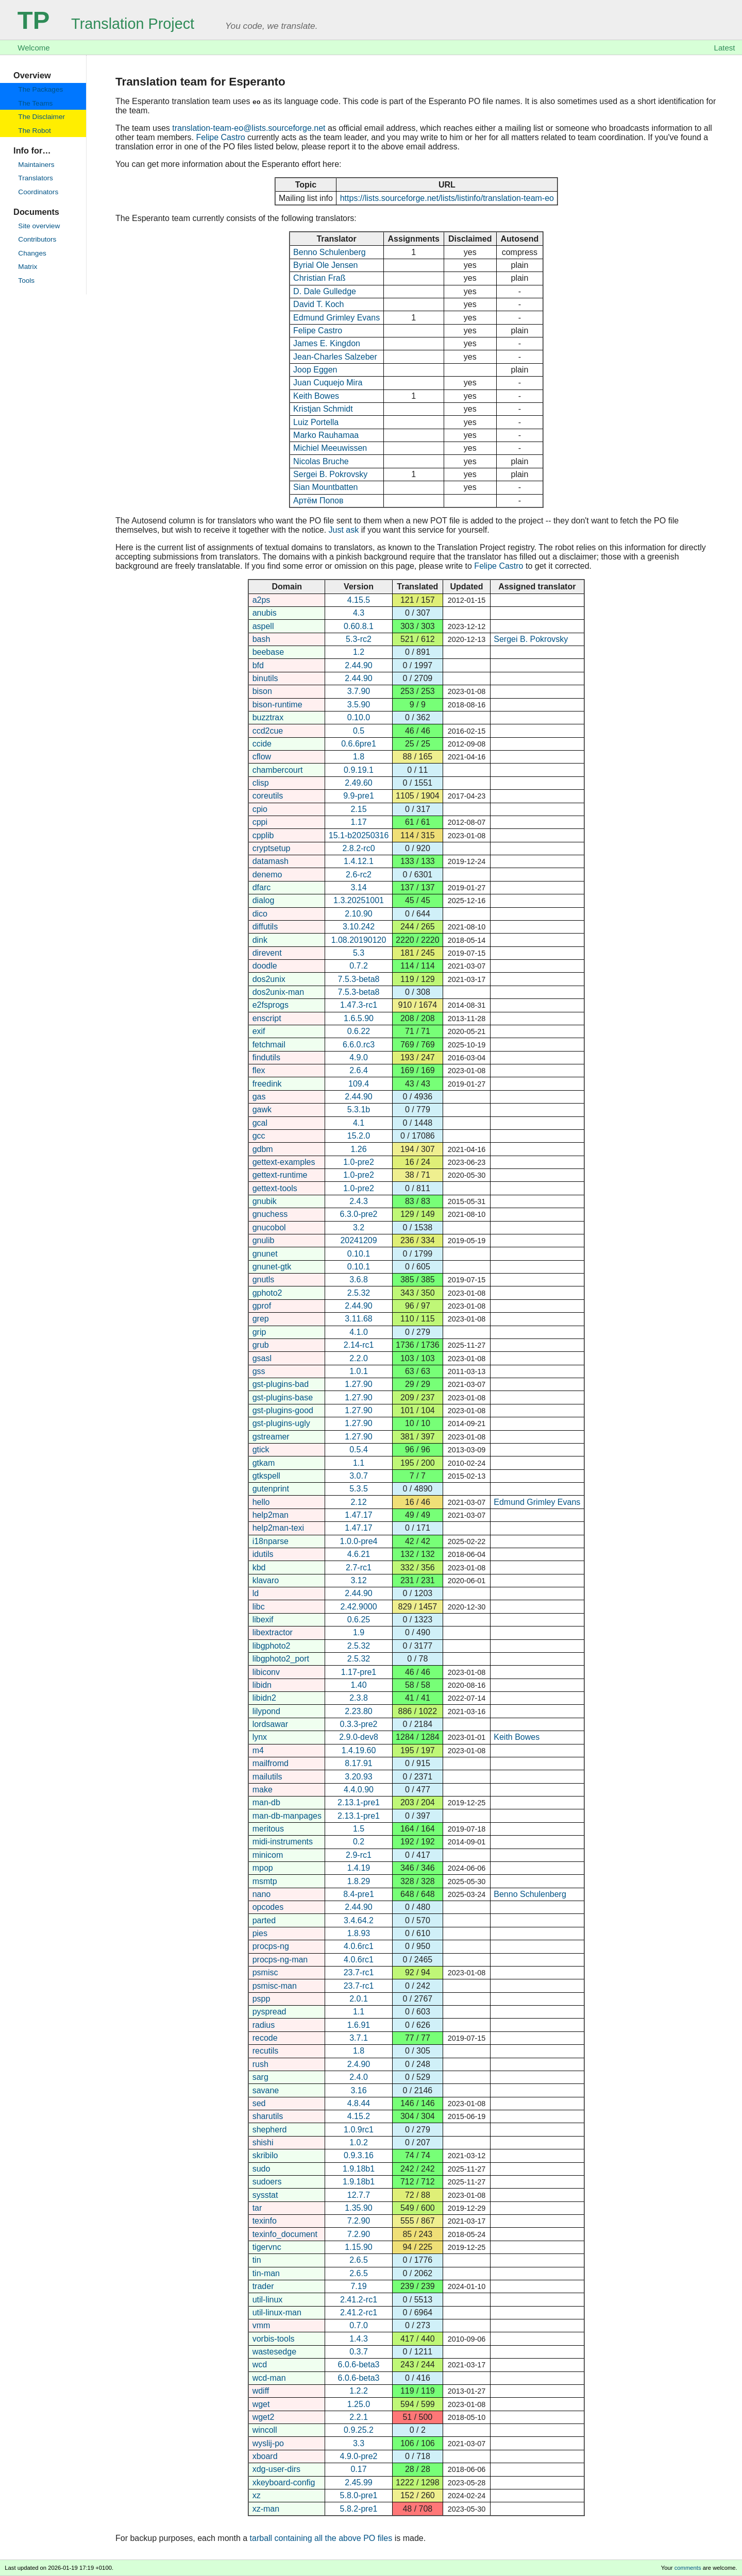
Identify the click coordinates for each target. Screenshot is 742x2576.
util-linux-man (276, 2312)
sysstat (265, 2195)
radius (263, 2025)
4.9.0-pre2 (359, 2456)
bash (261, 639)
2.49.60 (358, 782)
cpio (259, 809)
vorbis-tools (273, 2338)
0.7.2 (358, 965)
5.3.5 (358, 1488)
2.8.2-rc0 (358, 848)
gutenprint (270, 1488)
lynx (259, 1737)
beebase (268, 652)
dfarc (261, 887)
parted (264, 1920)
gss (258, 1371)
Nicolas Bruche (321, 461)
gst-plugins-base (282, 1397)
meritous (268, 1828)
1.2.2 (358, 2390)
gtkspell (266, 1475)
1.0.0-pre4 (359, 1541)
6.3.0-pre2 (359, 1214)
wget (261, 2404)
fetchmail (268, 1044)
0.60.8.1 (359, 626)
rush (260, 2064)
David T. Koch (318, 304)
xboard (265, 2456)
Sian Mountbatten (325, 487)
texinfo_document (284, 2234)
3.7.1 (358, 2037)
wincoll (264, 2430)
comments (687, 2568)
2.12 (358, 1502)
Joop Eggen (315, 369)
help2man (270, 1515)
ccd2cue (267, 730)
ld (255, 1593)
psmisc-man (274, 1985)
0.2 (358, 1841)
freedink (267, 1083)
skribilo (265, 2155)
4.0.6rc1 (359, 1946)
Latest (724, 47)
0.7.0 (358, 2325)
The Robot (34, 130)
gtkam (263, 1463)
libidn (262, 1685)
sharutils (267, 2116)
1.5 (358, 1828)
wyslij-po (268, 2443)
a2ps (261, 600)
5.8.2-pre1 (359, 2508)
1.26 (358, 1149)
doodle (264, 965)
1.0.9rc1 (359, 2129)
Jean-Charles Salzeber (335, 356)
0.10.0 (358, 717)
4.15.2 (358, 2116)
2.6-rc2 (359, 874)
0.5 (358, 730)
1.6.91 (358, 2025)
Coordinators (38, 192)
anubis (264, 612)
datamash (270, 861)
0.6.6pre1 (358, 743)
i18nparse (270, 1541)
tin (256, 2260)
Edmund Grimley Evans (336, 317)
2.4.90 (358, 2064)
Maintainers (36, 164)
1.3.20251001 (358, 900)
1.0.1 (358, 1371)
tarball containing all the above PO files (321, 2538)
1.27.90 (358, 1384)
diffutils (265, 926)
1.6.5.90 (359, 1018)
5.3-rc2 (359, 639)
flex (258, 1070)
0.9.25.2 (359, 2430)
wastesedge (274, 2351)
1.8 (358, 756)
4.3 (358, 612)
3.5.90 (358, 704)
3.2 (358, 1227)
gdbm (262, 1149)
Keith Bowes (316, 396)
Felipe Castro (220, 137)
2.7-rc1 (359, 1567)
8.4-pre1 (358, 1894)
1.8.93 (358, 1933)
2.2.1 (358, 2417)
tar (257, 2208)
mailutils (267, 1776)
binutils (265, 678)
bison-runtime (277, 704)
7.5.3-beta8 (359, 979)
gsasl (262, 1358)
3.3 (358, 2443)
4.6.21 (358, 1554)
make (262, 1789)
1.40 (358, 1685)
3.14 (358, 887)
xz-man (265, 2508)
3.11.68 (358, 1318)
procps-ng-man (280, 1959)
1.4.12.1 (359, 861)
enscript (266, 1018)
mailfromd (270, 1763)
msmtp (264, 1881)
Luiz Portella (316, 422)
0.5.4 (358, 1449)
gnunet (265, 1253)
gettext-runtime (280, 1175)
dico (259, 913)
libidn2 (264, 1697)
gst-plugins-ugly (281, 1423)
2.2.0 (358, 1358)
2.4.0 (358, 2077)
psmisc (265, 1972)
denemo (267, 874)
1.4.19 (358, 1867)
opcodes (268, 1907)
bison (262, 691)
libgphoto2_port (280, 1658)
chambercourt (277, 770)
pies (259, 1933)
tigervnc (266, 2247)
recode (265, 2037)
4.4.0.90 (359, 1789)
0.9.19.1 (359, 770)
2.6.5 (358, 2260)
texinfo (264, 2220)
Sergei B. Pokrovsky (330, 474)
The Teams (35, 103)
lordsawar (270, 1724)
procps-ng (270, 1946)
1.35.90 (358, 2208)
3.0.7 (358, 1475)
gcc (258, 1135)
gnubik (264, 1201)
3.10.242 (359, 926)
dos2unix (268, 979)
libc (258, 1606)
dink (259, 940)
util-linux (267, 2299)
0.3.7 (358, 2351)
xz (256, 2495)
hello (261, 1502)
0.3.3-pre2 (359, 1724)
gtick (260, 1449)
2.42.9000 (358, 1606)
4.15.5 (358, 600)
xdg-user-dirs (276, 2469)
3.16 (358, 2090)
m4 (258, 1750)
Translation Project (106, 23)
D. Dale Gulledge (324, 291)
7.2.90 (358, 2220)
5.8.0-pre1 (359, 2495)
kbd (259, 1567)
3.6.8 (358, 1279)
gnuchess (270, 1214)
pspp (261, 1998)
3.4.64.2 (359, 1920)
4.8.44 (358, 2103)
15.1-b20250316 (359, 835)
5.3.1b (358, 1109)
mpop (262, 1867)
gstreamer (271, 1436)
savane (265, 2090)
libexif (263, 1619)
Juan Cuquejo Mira (327, 382)
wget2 (263, 2417)
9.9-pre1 (358, 795)
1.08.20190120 (358, 940)
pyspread (269, 2011)
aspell (263, 626)
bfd (258, 665)
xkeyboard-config (283, 2482)
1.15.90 (358, 2247)
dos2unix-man (278, 992)
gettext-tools (274, 1188)
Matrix (27, 266)
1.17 (358, 822)
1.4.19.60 (359, 1750)
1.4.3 (358, 2338)
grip (259, 1332)
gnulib (263, 1240)
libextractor (272, 1632)
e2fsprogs (270, 1005)
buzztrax (267, 717)
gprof (261, 1305)
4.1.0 (358, 1332)
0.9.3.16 (359, 2155)
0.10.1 (358, 1253)
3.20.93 (358, 1776)
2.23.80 (358, 1711)
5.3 (358, 952)
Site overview (39, 226)
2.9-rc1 (359, 1855)
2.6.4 (358, 1070)
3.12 (358, 1580)
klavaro (265, 1580)
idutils (263, 1554)
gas (259, 1096)
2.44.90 (358, 665)
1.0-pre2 (358, 1162)
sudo (261, 2168)
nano (261, 1894)
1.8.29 (358, 1881)
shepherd (269, 2129)
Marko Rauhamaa (326, 435)
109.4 (358, 1083)
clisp (260, 782)
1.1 (358, 1463)
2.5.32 (358, 1293)
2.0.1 (358, 1998)
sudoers (267, 2181)
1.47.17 (358, 1515)
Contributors (37, 239)
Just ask (344, 530)
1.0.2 (358, 2142)
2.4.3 (358, 1201)
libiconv (266, 1672)
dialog (263, 900)
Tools (26, 280)
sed (259, 2103)
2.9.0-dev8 (358, 1737)
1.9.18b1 (359, 2168)
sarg (260, 2077)
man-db (266, 1802)
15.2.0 (358, 1135)
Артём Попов (318, 500)
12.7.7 (358, 2195)
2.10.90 (358, 913)
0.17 (358, 2469)
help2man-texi (278, 1527)
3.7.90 (358, 691)
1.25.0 (358, 2404)
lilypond (266, 1711)
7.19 (358, 2286)
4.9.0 (358, 1057)
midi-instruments (282, 1841)
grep (260, 1318)
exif (258, 1031)
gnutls (263, 1279)
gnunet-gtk (272, 1266)
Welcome (33, 47)
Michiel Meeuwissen (330, 448)
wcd (259, 2364)
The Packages (40, 89)
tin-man (266, 2273)
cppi (259, 822)
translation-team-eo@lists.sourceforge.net (248, 128)
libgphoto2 (271, 1645)
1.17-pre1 (359, 1672)
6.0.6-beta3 (359, 2364)
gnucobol (269, 1227)
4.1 (358, 1122)
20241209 (358, 1240)
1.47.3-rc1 (358, 1005)
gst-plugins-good (282, 1410)
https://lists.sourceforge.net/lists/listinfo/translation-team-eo (447, 198)
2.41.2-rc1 (358, 2299)
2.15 (358, 809)
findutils (266, 1057)
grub (260, 1345)
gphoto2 (267, 1293)
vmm (261, 2325)
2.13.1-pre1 (359, 1802)
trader (263, 2286)
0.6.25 (358, 1619)
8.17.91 (358, 1763)
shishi (263, 2142)
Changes (32, 253)
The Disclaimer (41, 117)
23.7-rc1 (359, 1972)
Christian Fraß (319, 278)
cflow (261, 756)
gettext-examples (283, 1162)
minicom (267, 1855)
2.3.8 (358, 1697)
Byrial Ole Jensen (325, 265)
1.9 (358, 1632)
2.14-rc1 (359, 1345)
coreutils (267, 795)
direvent (267, 952)
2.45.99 (358, 2482)
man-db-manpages (287, 1815)
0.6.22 (358, 1031)
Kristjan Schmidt (323, 408)
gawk (262, 1109)
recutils (265, 2050)
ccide (262, 743)
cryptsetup (271, 848)
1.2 (358, 652)
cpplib (263, 835)
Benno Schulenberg (329, 252)
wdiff (260, 2390)
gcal (259, 1122)
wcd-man (269, 2378)
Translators (35, 178)
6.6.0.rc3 (359, 1044)
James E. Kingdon (326, 343)
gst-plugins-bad (280, 1384)
